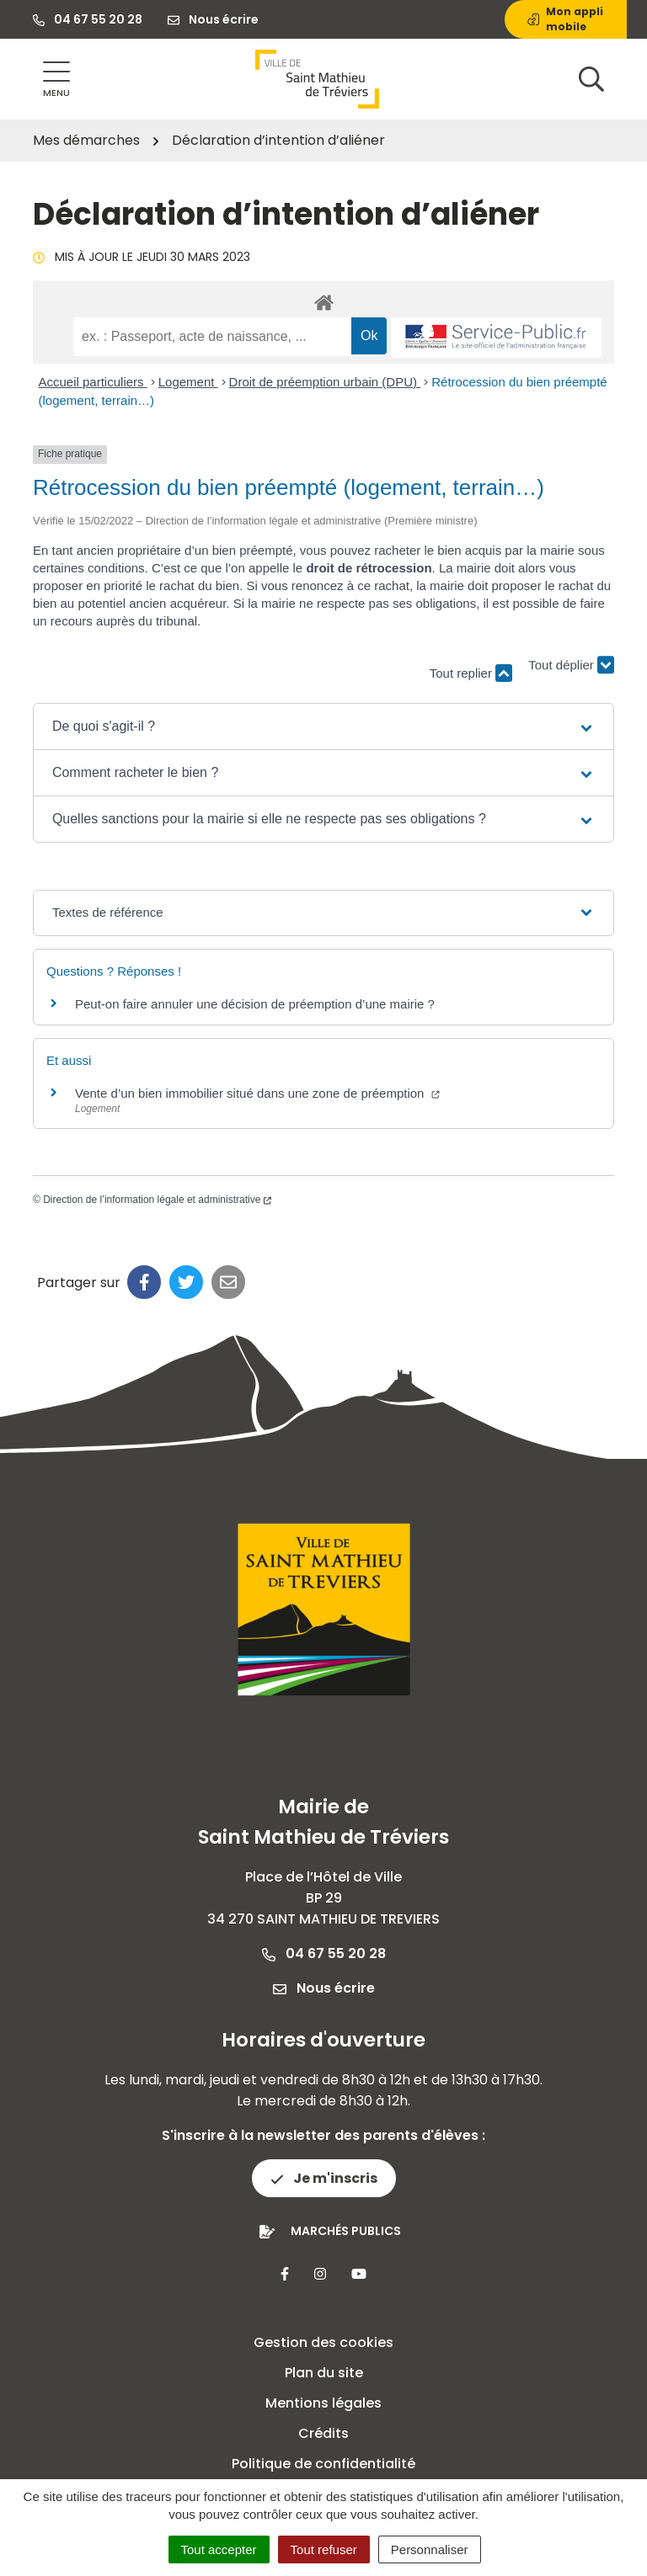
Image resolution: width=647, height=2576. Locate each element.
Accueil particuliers (93, 382)
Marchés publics (346, 2230)
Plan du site (324, 2372)
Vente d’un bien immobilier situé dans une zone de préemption (257, 1093)
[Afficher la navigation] (56, 79)
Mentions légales (323, 2403)
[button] (323, 726)
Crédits (323, 2433)
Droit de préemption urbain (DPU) (325, 382)
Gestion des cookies (323, 2342)
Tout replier (471, 673)
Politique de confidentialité (323, 2463)
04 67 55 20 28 (324, 1953)
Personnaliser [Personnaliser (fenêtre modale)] (429, 2549)
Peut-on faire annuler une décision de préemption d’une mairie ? (255, 1004)
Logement (188, 382)
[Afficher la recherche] (591, 79)
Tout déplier (571, 665)
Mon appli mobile (565, 19)
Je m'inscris (323, 2178)
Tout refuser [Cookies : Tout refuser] (324, 2549)
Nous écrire (324, 1988)
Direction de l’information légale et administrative (157, 1200)
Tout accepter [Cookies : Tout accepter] (219, 2549)
